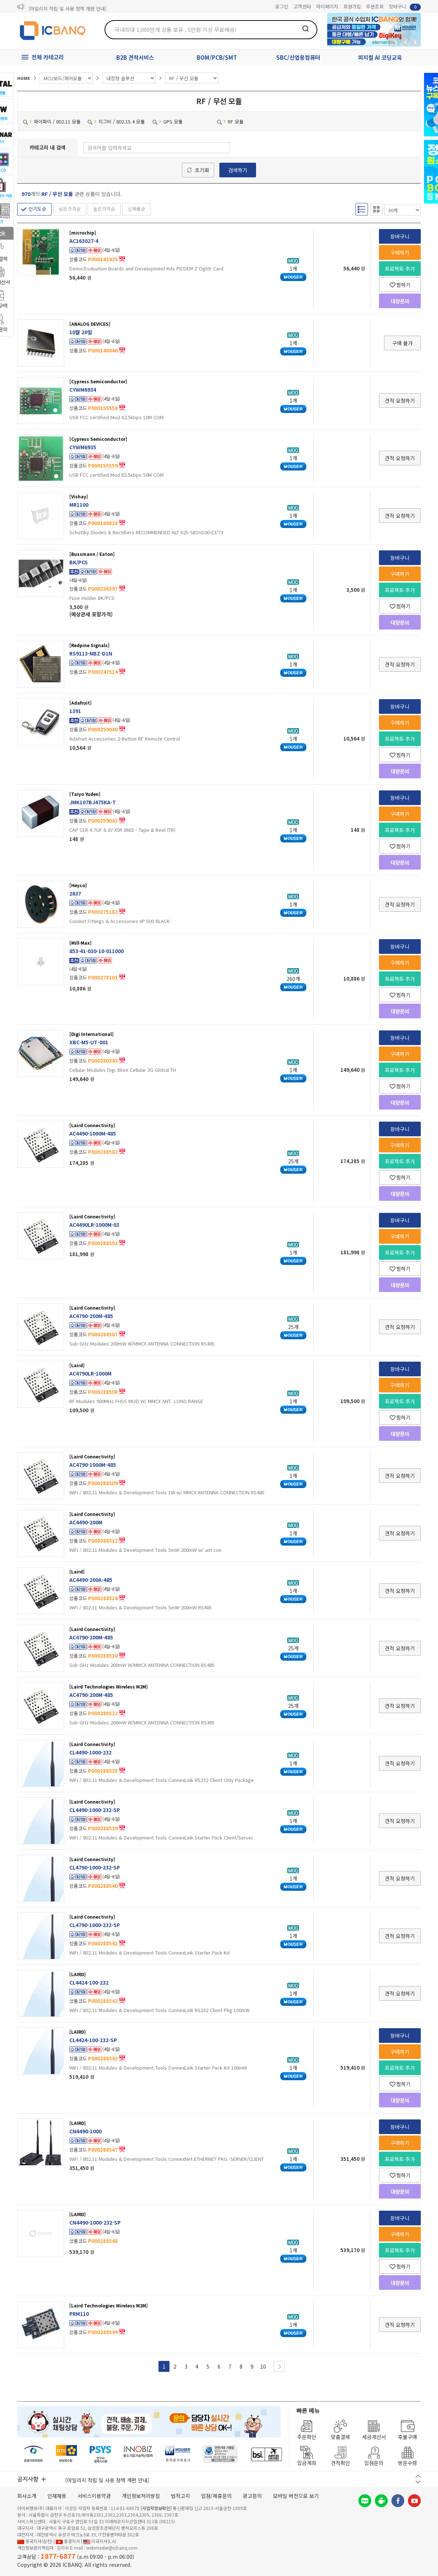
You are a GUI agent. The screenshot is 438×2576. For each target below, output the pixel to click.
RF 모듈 (230, 121)
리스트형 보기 (361, 209)
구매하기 (399, 252)
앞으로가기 (415, 42)
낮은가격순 (70, 208)
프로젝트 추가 (400, 268)
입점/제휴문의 (216, 2495)
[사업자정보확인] (156, 2508)
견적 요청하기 (400, 400)
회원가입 (352, 6)
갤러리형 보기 (376, 209)
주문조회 (375, 6)
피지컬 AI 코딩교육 (380, 57)
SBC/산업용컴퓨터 (298, 57)
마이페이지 (327, 6)
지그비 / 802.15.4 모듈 (116, 121)
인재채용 (56, 2495)
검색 (305, 28)
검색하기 (237, 170)
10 (263, 2366)
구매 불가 (402, 343)
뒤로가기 (405, 42)
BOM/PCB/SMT (217, 57)
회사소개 (26, 2495)
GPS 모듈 (168, 121)
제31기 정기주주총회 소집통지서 (61, 6)
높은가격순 (104, 208)
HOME (23, 78)
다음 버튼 (418, 2482)
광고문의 (252, 2495)
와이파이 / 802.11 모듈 (52, 121)
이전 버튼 (418, 2476)
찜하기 (400, 284)
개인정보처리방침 (141, 2495)
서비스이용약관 (94, 2495)
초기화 (202, 170)
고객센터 (302, 6)
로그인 (281, 6)
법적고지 (180, 2495)
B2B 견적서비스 (135, 57)
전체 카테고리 (48, 57)
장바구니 (405, 7)
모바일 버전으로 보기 (296, 2495)
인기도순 (37, 208)
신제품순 (136, 208)
